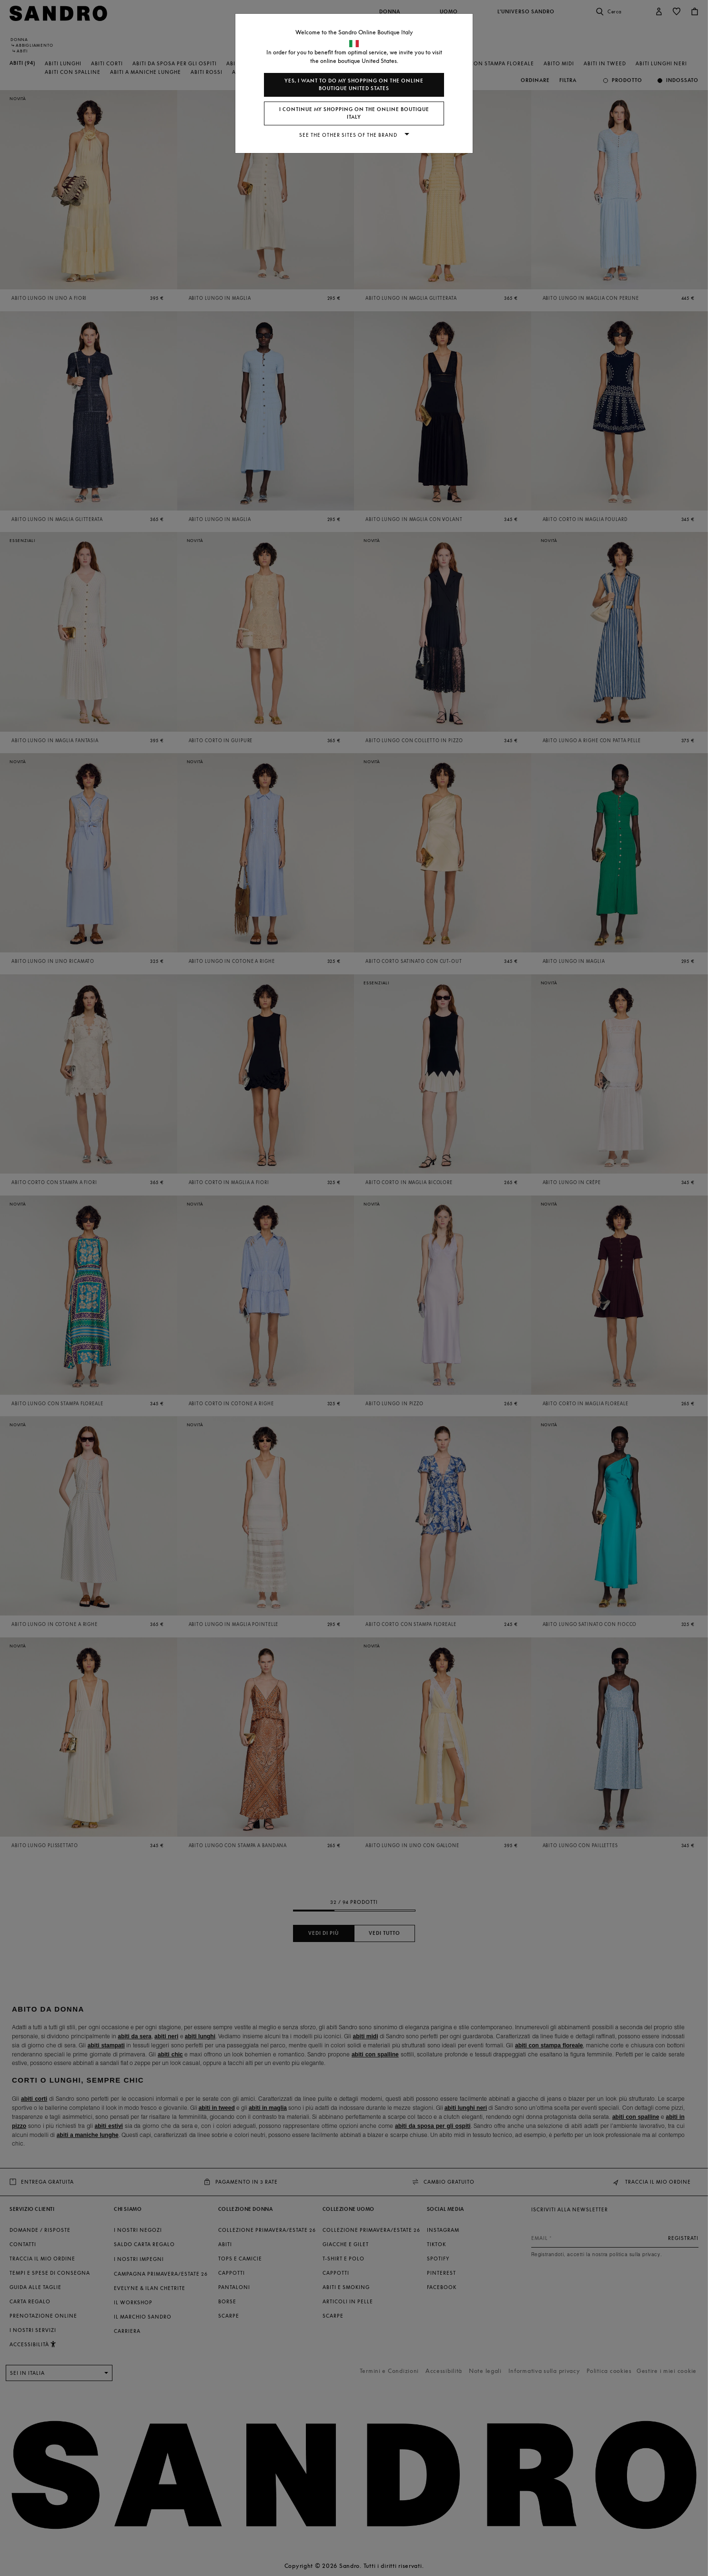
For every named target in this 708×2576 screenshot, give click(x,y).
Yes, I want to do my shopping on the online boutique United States (354, 85)
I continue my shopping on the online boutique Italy (354, 113)
